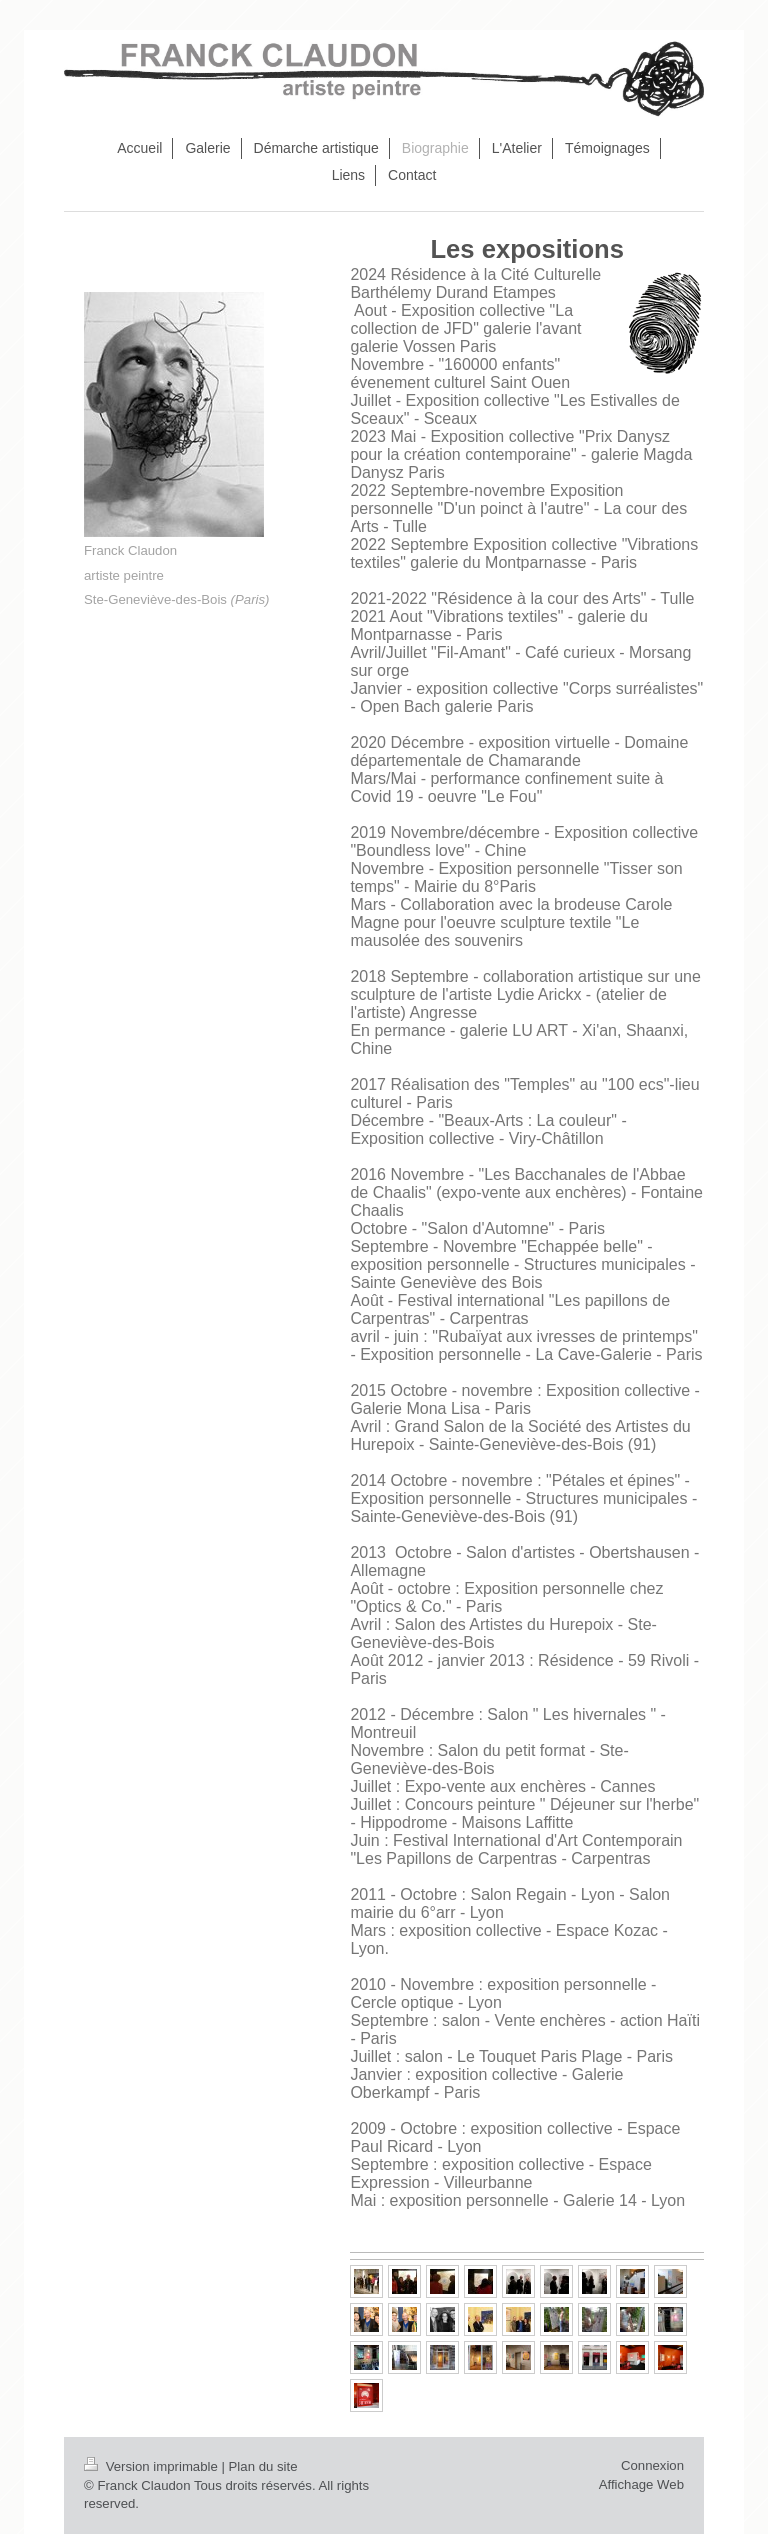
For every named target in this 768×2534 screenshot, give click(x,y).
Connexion (652, 2465)
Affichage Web (641, 2484)
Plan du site (263, 2466)
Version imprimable (152, 2466)
